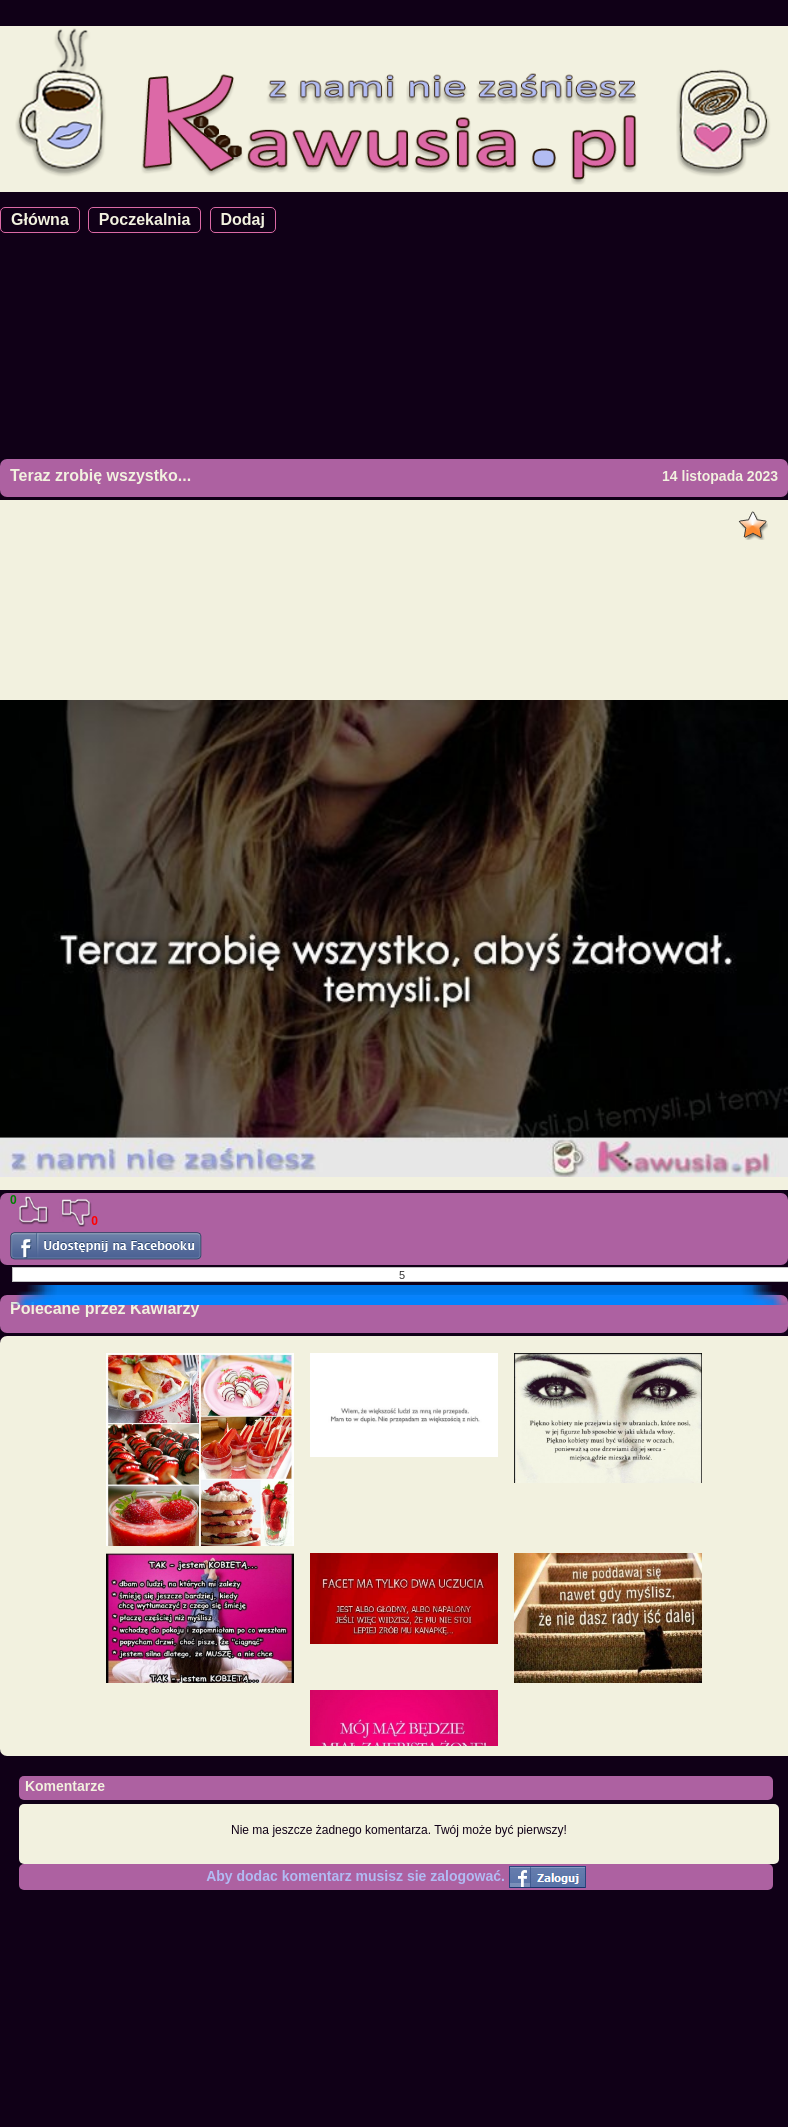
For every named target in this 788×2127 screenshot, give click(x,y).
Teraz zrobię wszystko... (100, 475)
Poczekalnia (145, 219)
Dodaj (243, 219)
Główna (40, 219)
